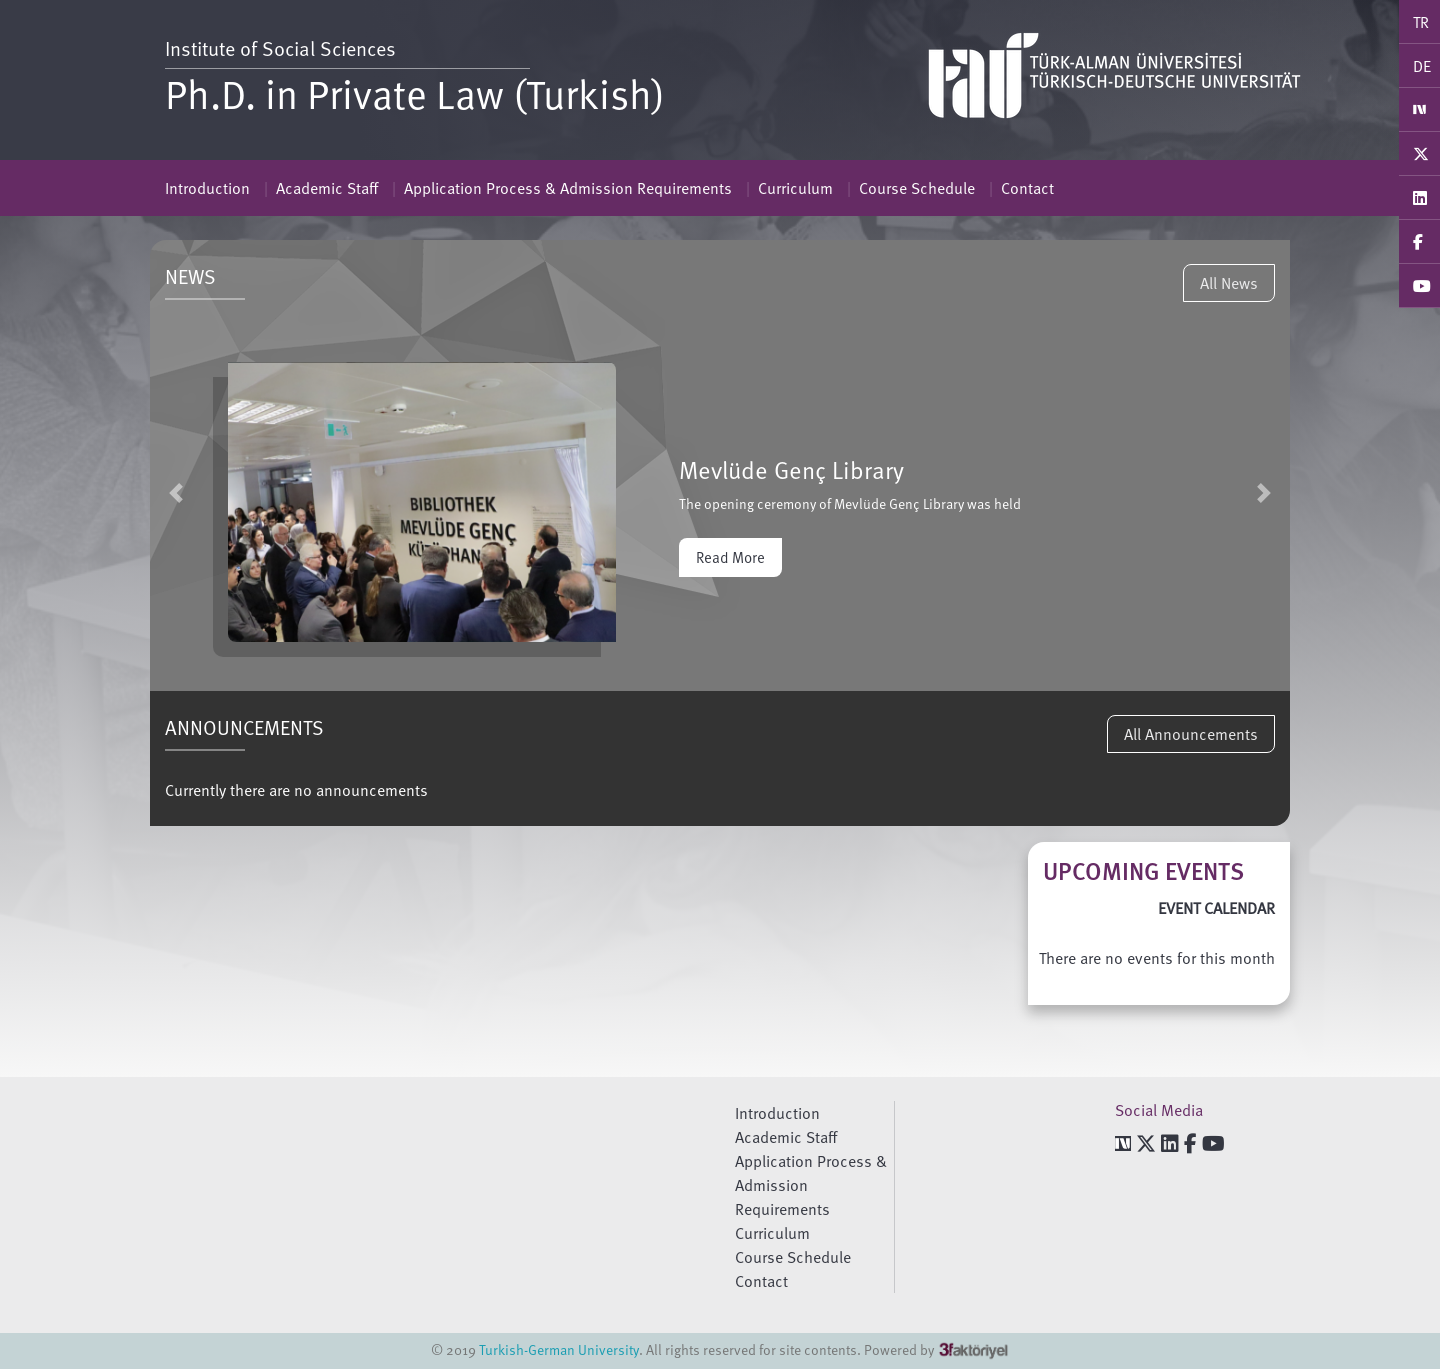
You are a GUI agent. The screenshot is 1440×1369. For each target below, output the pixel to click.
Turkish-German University (559, 1349)
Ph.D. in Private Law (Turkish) (415, 93)
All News (1229, 283)
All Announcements (1191, 734)
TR (1421, 22)
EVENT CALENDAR (1216, 908)
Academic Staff (327, 188)
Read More (730, 557)
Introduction (207, 188)
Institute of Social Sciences (280, 48)
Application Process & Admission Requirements (568, 188)
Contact (1027, 188)
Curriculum (795, 188)
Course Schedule (917, 188)
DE (1422, 66)
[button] (176, 492)
